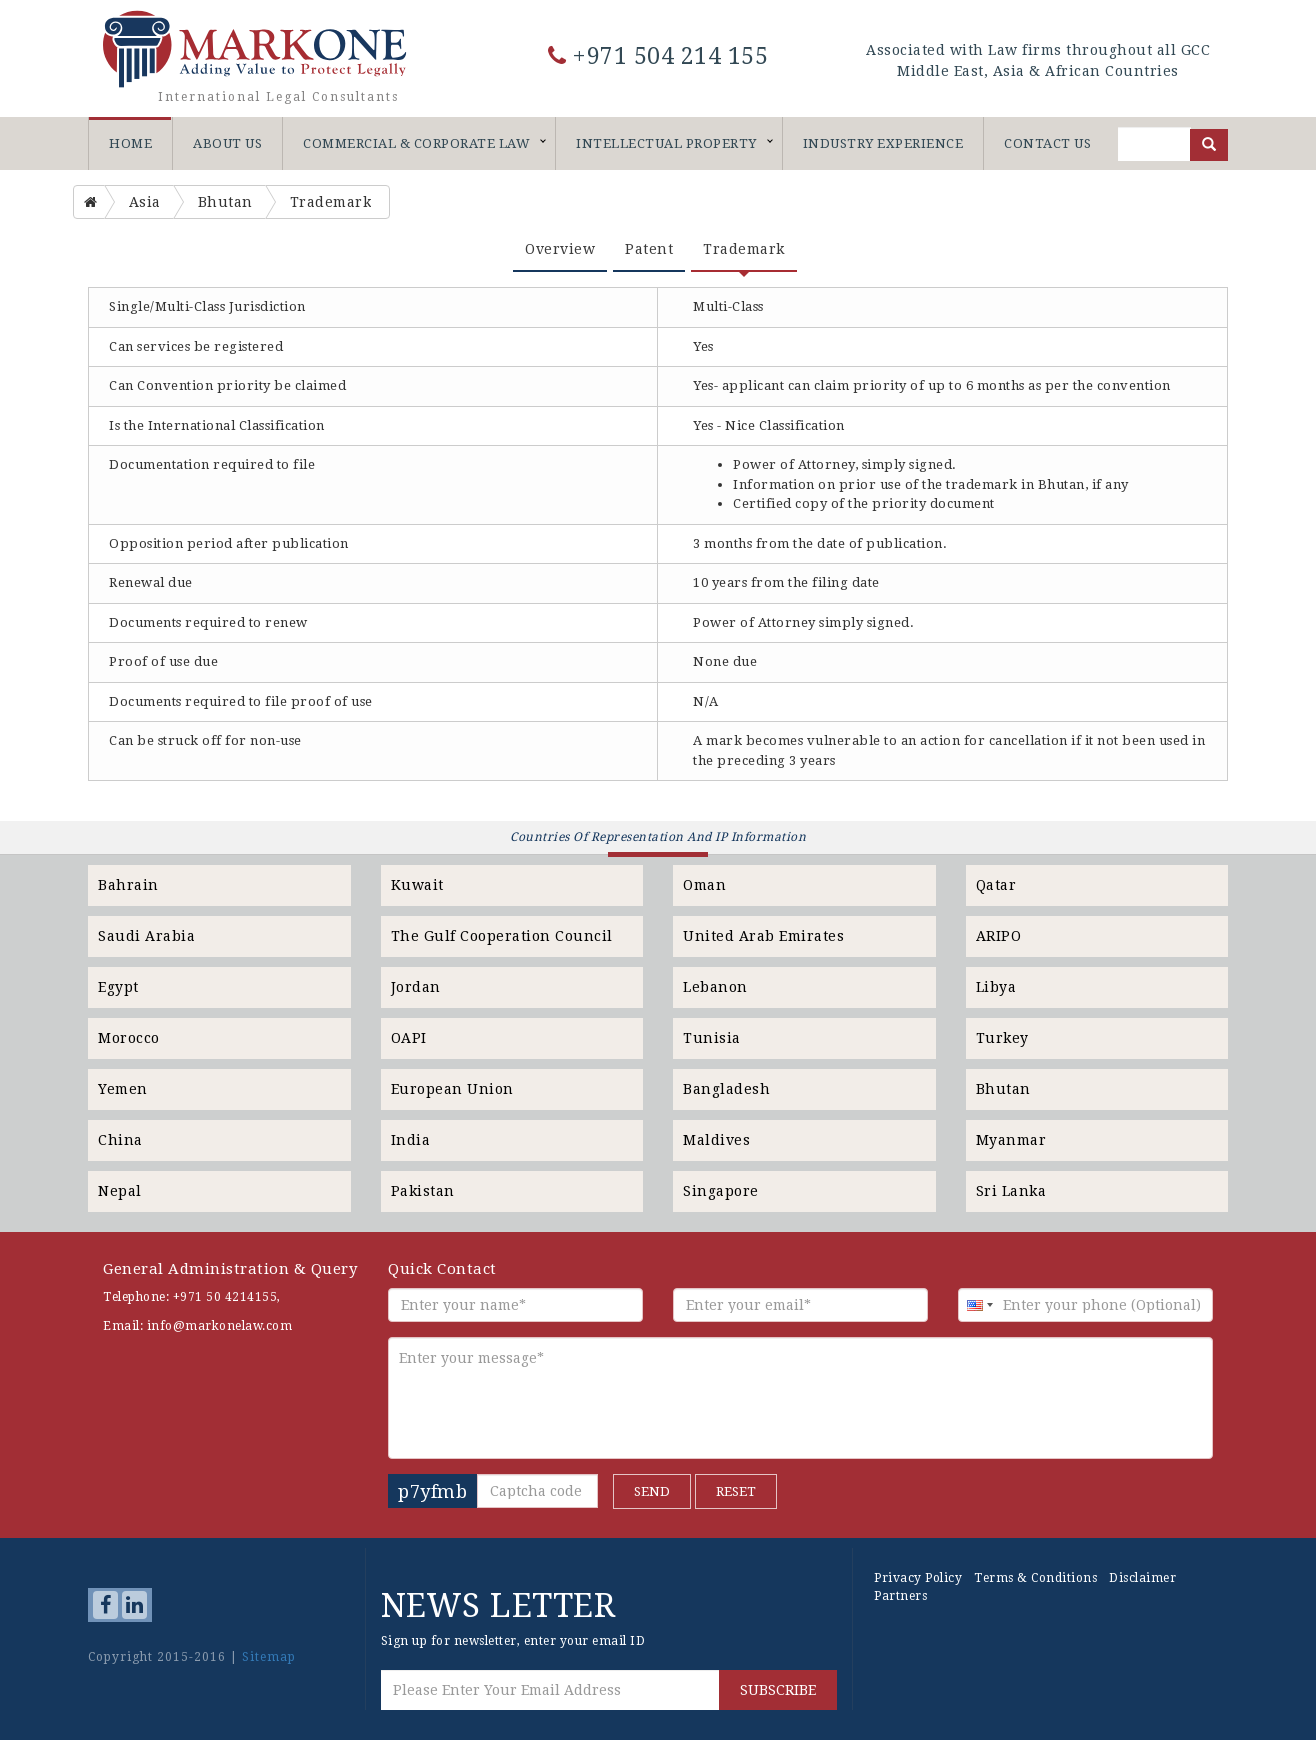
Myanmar (1011, 1140)
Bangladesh (726, 1089)
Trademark (744, 249)
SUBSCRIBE (778, 1690)
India (411, 1140)
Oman (704, 885)
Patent (649, 249)
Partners (900, 1596)
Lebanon (715, 987)
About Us (227, 143)
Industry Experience (883, 143)
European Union (452, 1089)
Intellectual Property (666, 143)
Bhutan (1003, 1089)
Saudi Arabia (146, 936)
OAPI (409, 1038)
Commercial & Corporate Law (416, 143)
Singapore (721, 1191)
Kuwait (417, 885)
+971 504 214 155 (658, 56)
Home (130, 143)
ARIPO (999, 936)
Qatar (996, 885)
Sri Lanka (1011, 1191)
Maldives (716, 1140)
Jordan (416, 987)
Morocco (129, 1038)
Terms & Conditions (1035, 1578)
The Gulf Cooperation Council (502, 936)
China (120, 1140)
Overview (560, 249)
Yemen (123, 1089)
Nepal (120, 1191)
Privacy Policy (918, 1578)
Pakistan (423, 1191)
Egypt (118, 987)
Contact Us (1047, 143)
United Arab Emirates (763, 936)
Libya (996, 987)
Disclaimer (1142, 1578)
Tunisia (712, 1038)
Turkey (1002, 1038)
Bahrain (128, 885)
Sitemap (269, 1657)
